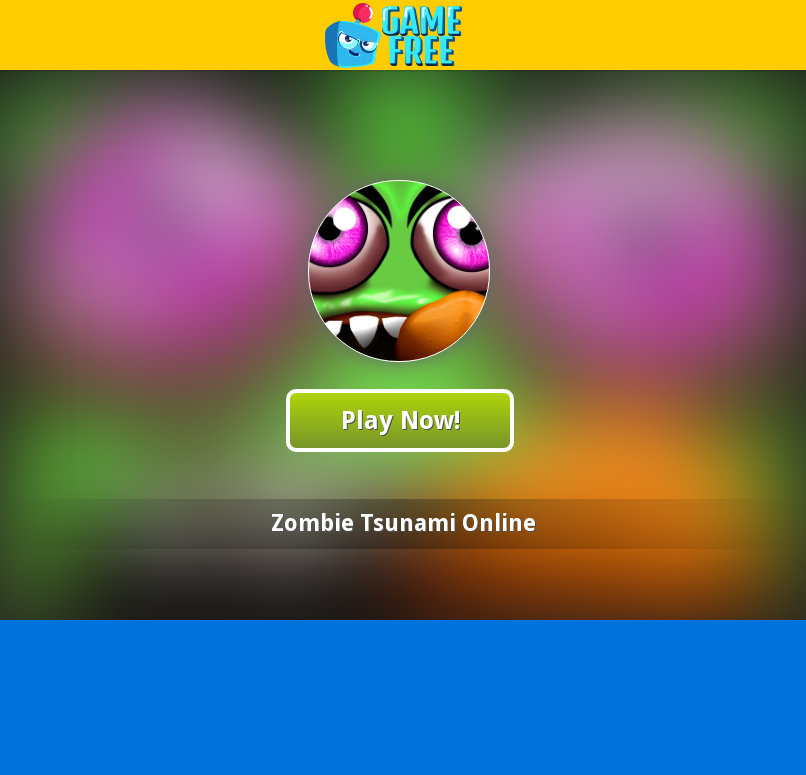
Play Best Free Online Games (403, 34)
